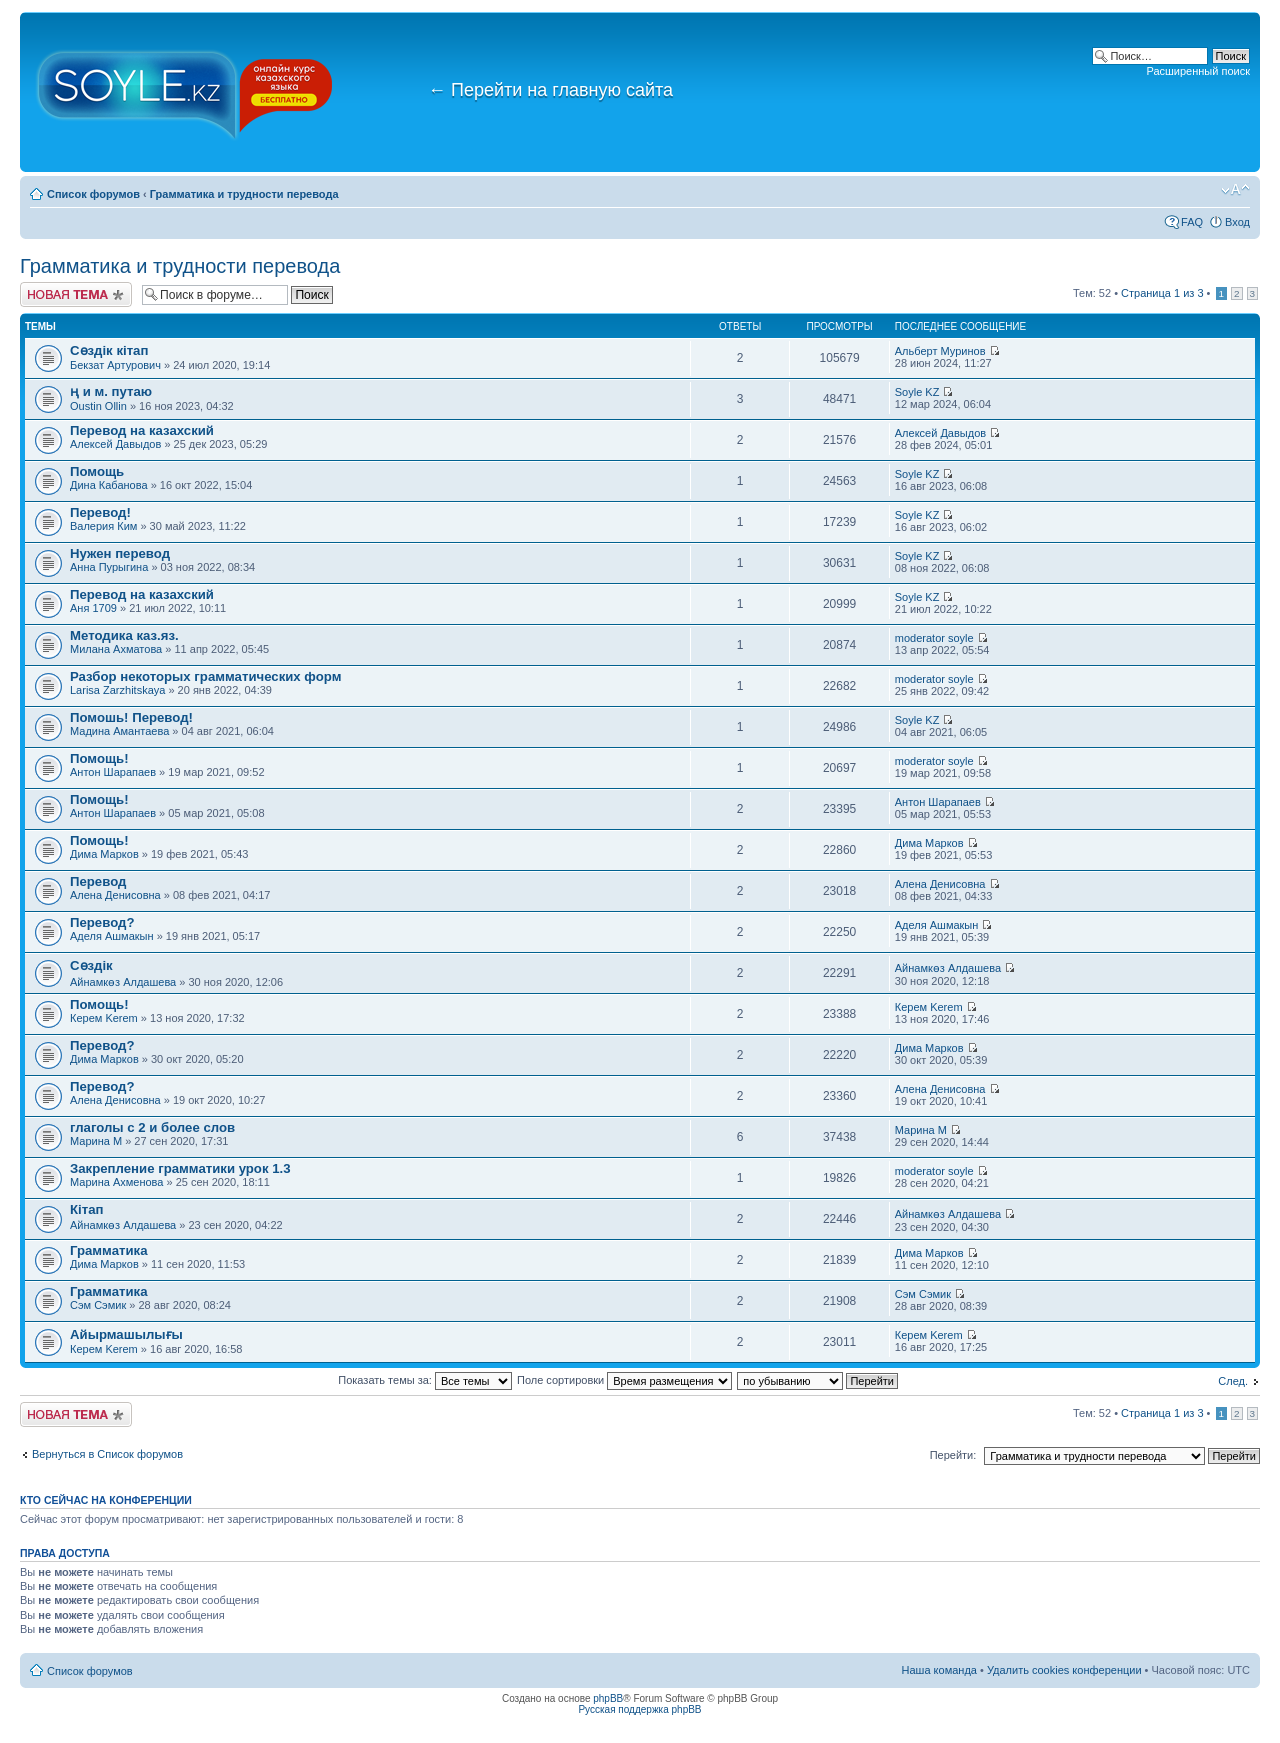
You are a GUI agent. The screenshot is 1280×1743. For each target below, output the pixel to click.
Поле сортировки (624, 1380)
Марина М (96, 1141)
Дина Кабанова (110, 485)
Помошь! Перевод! (131, 717)
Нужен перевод (120, 553)
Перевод (98, 881)
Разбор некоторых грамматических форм (205, 676)
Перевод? (102, 922)
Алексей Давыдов (115, 444)
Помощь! (99, 758)
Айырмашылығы (126, 1334)
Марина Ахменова (118, 1182)
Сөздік (91, 965)
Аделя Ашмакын (112, 936)
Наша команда (939, 1670)
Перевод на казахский (142, 430)
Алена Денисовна (115, 895)
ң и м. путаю (111, 391)
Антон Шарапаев (113, 772)
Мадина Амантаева (119, 731)
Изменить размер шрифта (1235, 190)
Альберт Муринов (940, 351)
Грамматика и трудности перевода (244, 194)
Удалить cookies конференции (1064, 1670)
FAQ (1192, 222)
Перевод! (100, 512)
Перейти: (953, 1455)
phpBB (608, 1698)
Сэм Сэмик (98, 1305)
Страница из (1162, 293)
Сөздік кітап (109, 350)
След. (1233, 1381)
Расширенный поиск (1198, 71)
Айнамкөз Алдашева (123, 982)
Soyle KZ (917, 392)
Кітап (86, 1209)
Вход (1237, 222)
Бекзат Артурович (115, 365)
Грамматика (109, 1250)
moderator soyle (934, 638)
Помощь (97, 471)
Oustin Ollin (98, 406)
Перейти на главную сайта (550, 90)
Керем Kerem (104, 1018)
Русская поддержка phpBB (639, 1709)
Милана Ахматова (116, 649)
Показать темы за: (425, 1380)
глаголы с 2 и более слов (152, 1127)
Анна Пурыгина (109, 567)
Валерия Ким (103, 526)
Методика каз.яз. (124, 635)
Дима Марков (104, 854)
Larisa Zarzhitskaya (117, 690)
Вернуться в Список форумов (107, 1454)
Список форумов (93, 194)
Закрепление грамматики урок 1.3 (180, 1168)
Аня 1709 (93, 608)
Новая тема (76, 294)
